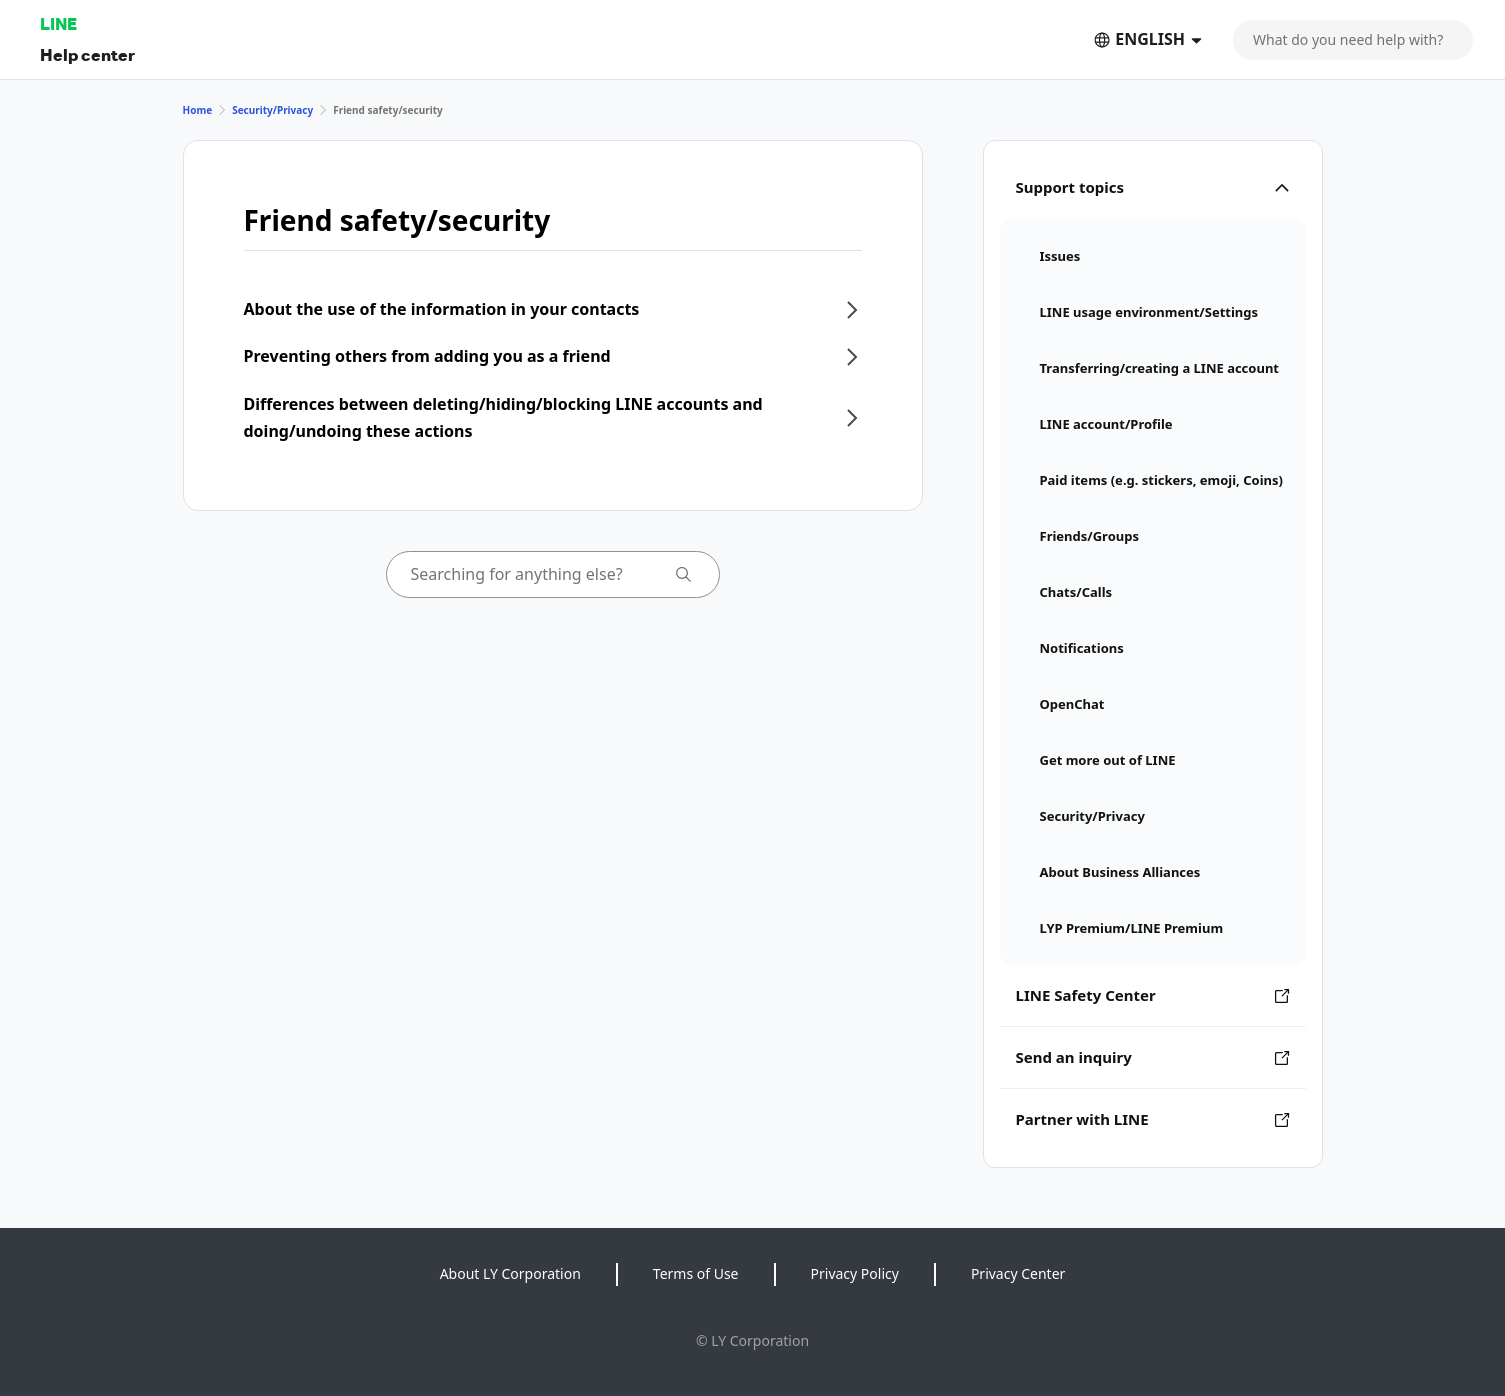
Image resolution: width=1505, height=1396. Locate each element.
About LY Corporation (510, 1273)
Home (198, 110)
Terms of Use (696, 1273)
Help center (87, 54)
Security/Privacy (272, 110)
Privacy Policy (855, 1273)
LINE (58, 23)
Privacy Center (1018, 1273)
